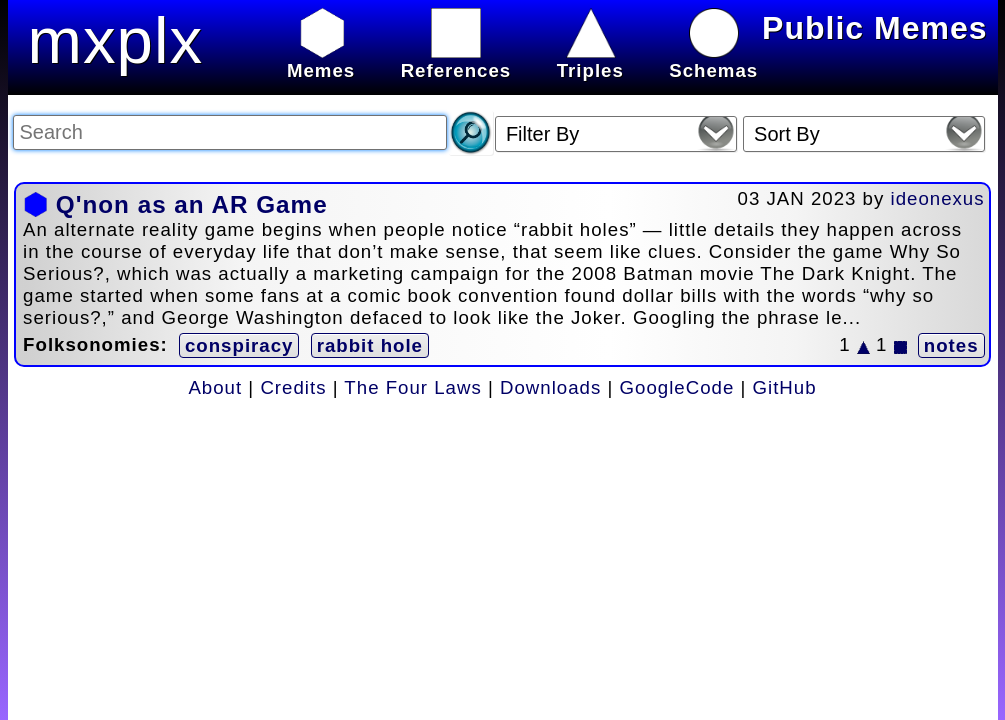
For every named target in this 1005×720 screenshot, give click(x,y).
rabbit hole (370, 345)
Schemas (713, 59)
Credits (293, 387)
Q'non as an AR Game (192, 204)
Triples (590, 59)
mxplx (116, 40)
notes (951, 345)
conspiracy (239, 345)
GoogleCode (677, 387)
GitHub (785, 387)
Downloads (550, 387)
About (215, 387)
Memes (321, 59)
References (456, 59)
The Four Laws (412, 387)
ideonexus (938, 198)
